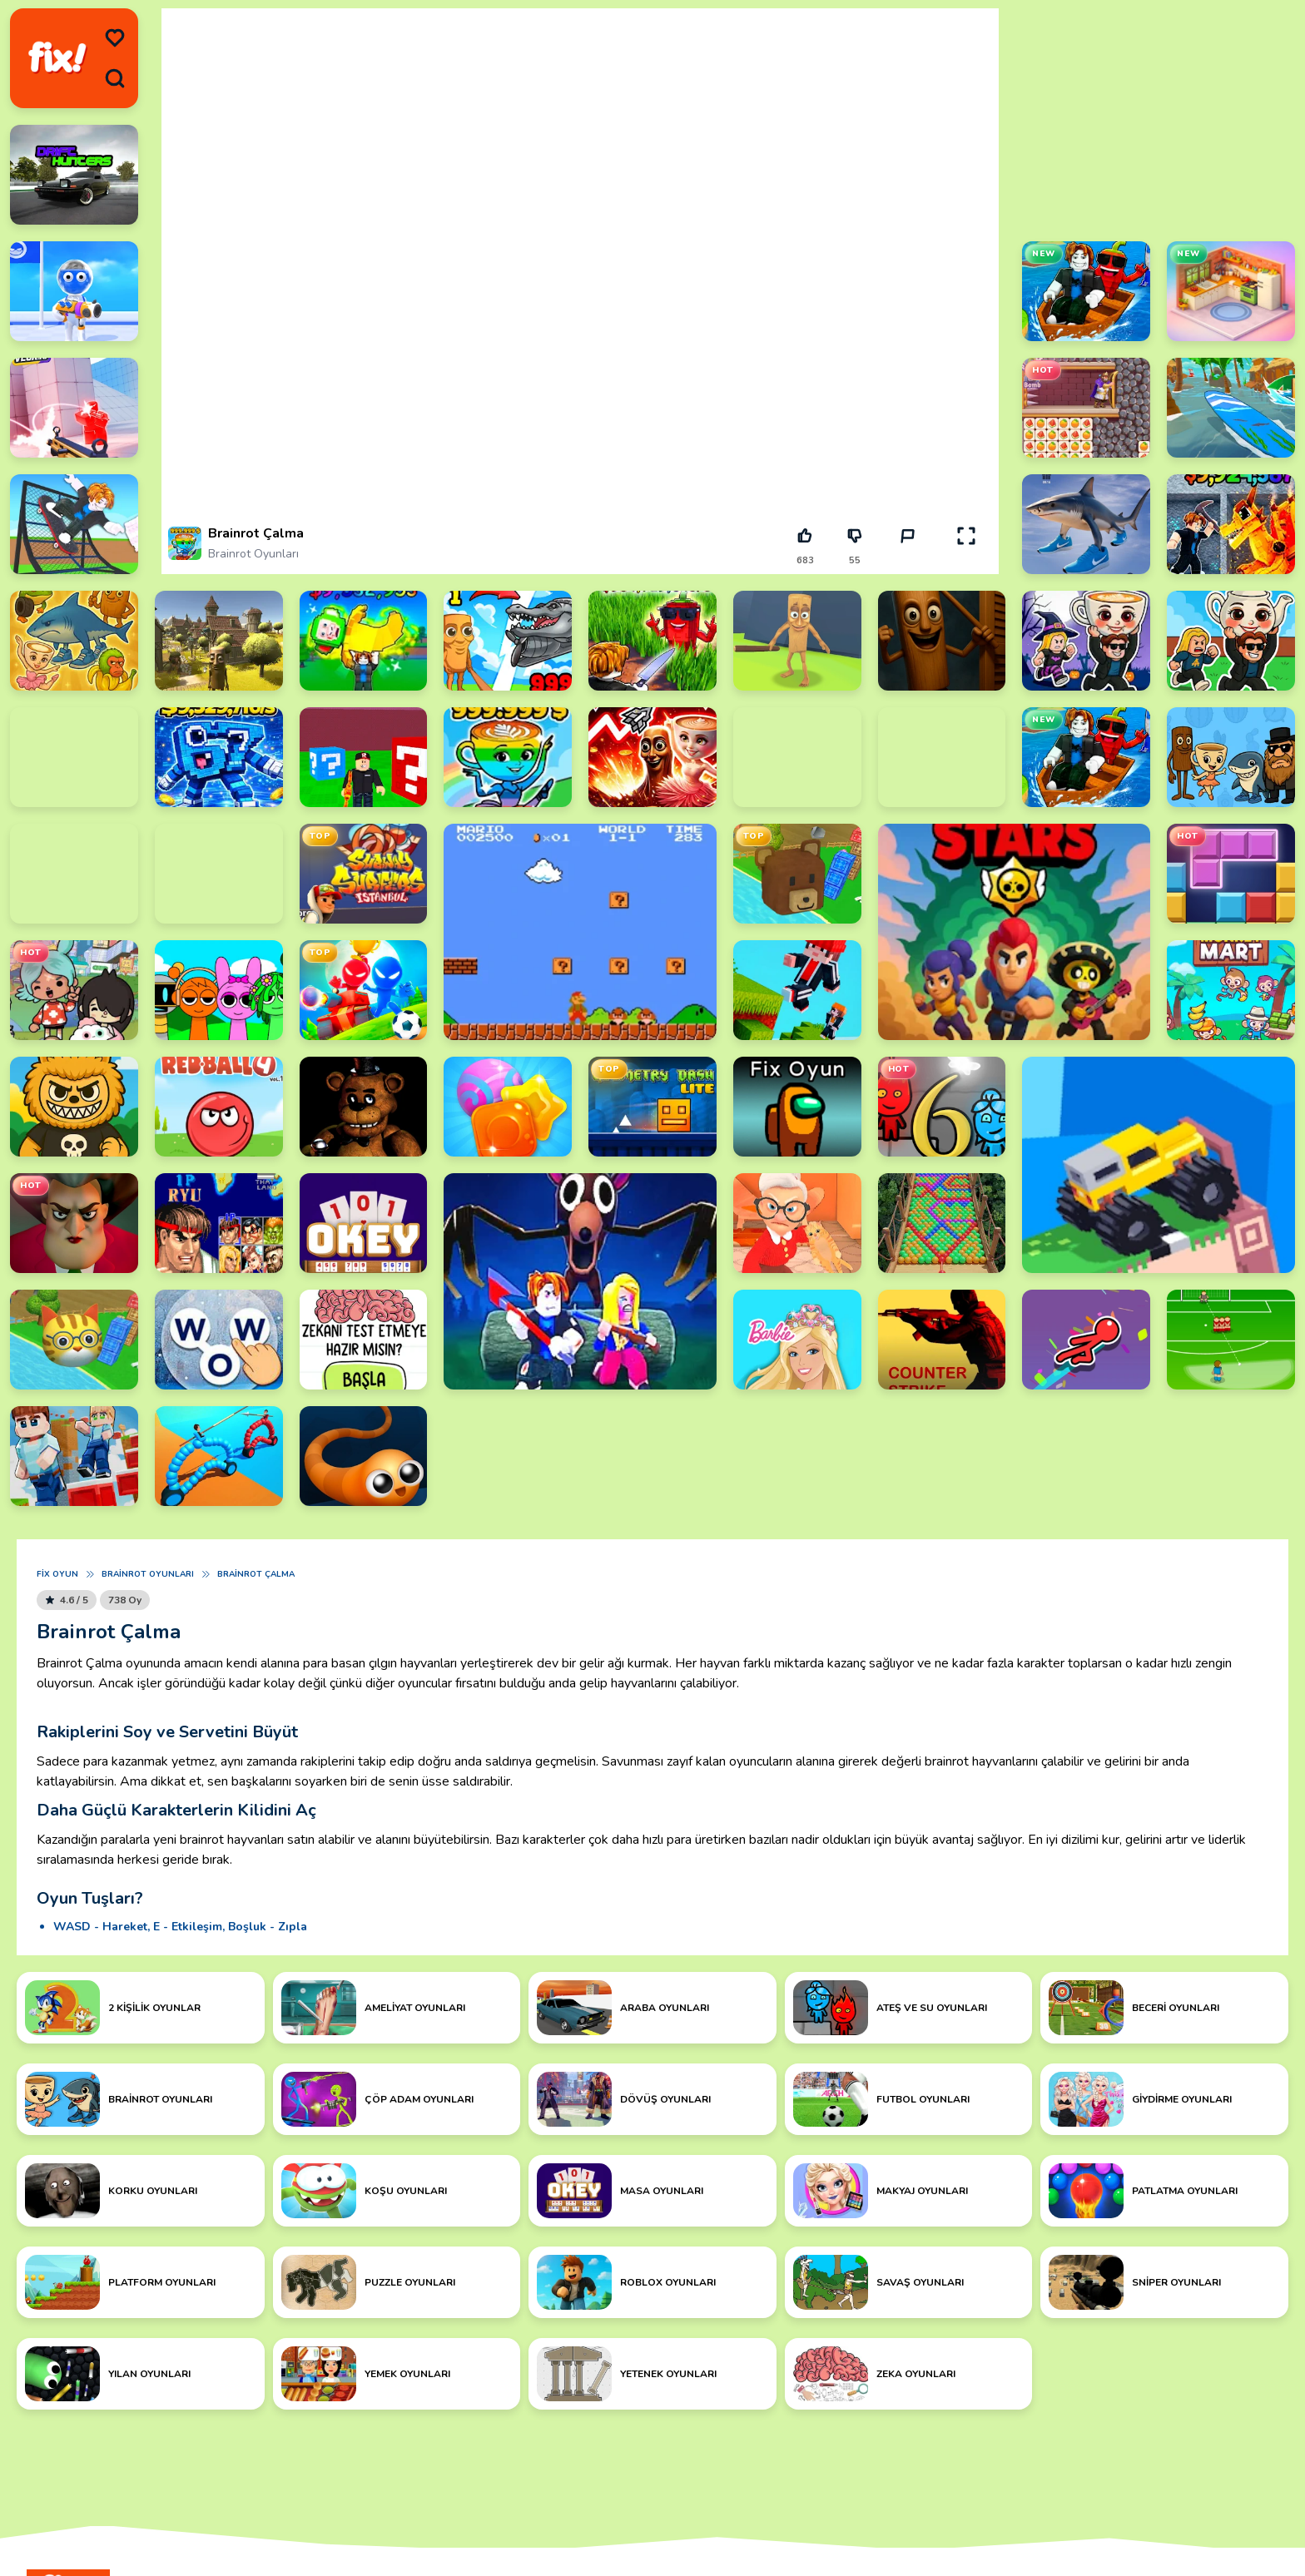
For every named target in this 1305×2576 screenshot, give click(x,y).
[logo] (57, 59)
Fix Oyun (57, 1574)
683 (805, 560)
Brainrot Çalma (256, 1574)
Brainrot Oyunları (253, 554)
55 (855, 560)
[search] (114, 78)
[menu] (114, 38)
